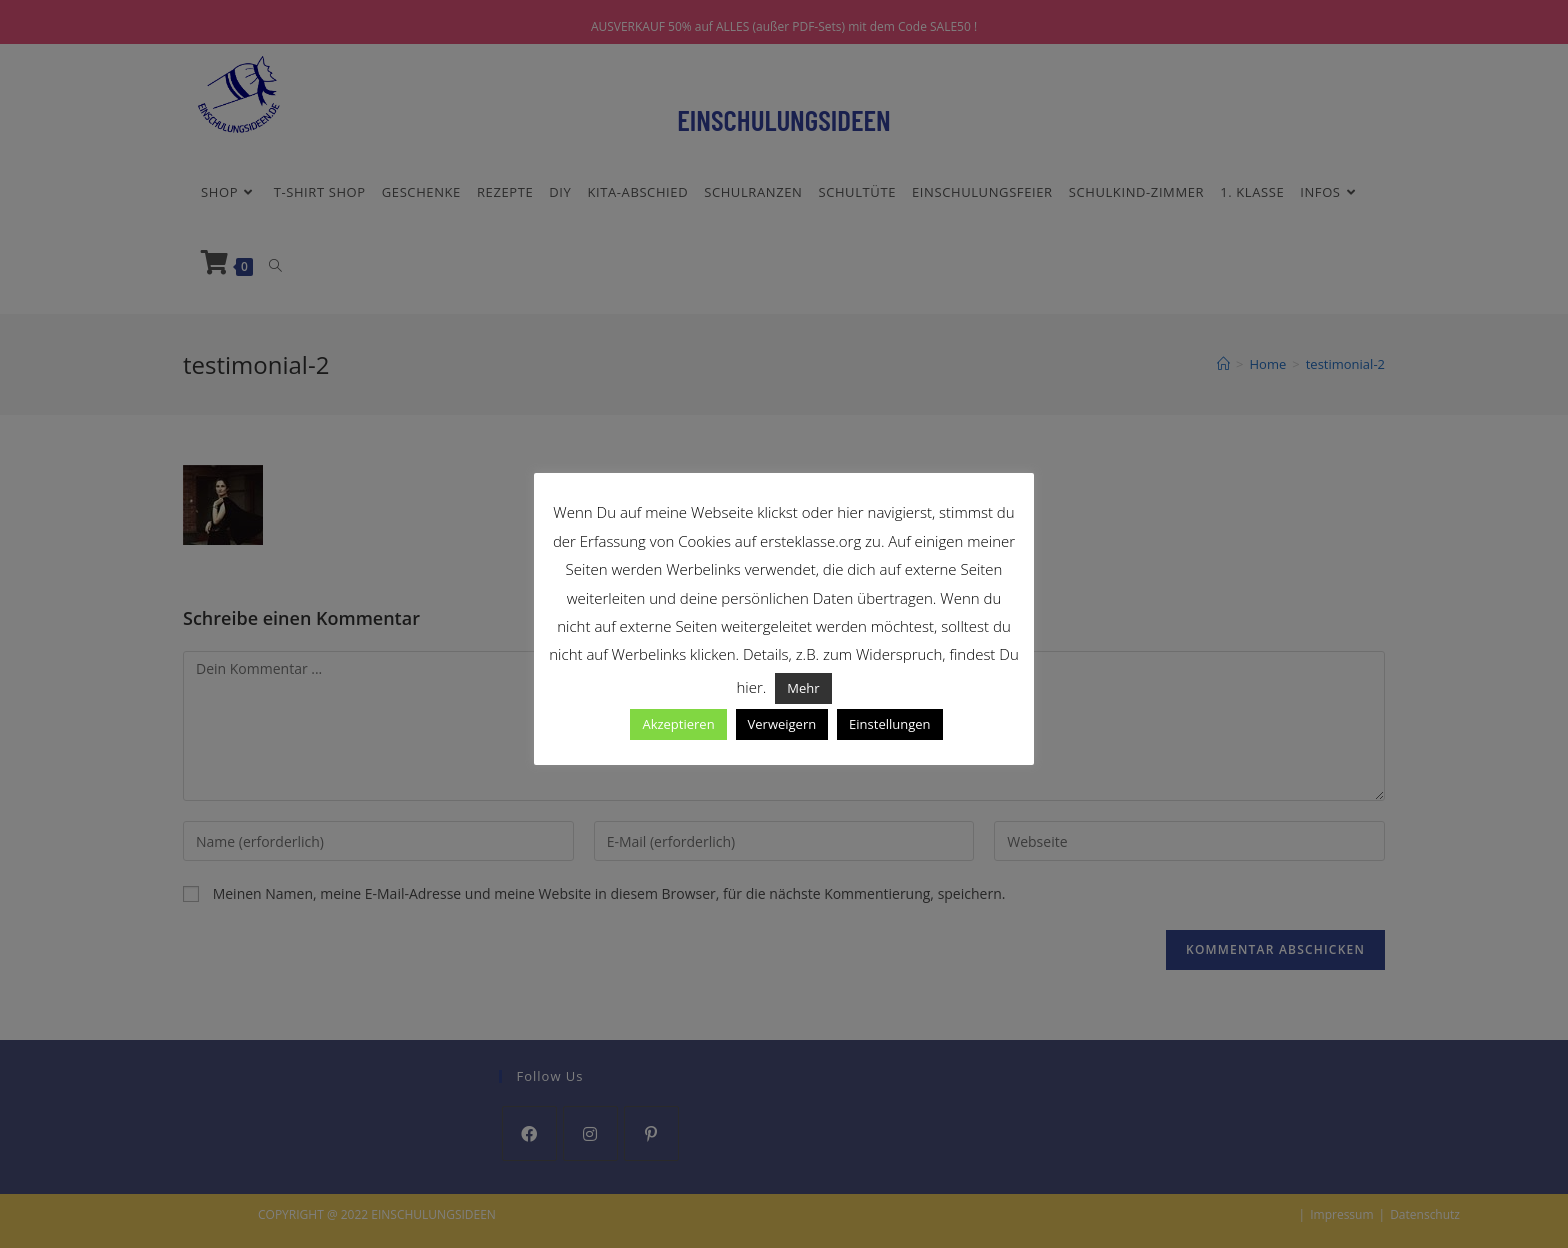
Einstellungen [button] (889, 724)
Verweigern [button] (782, 724)
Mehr (803, 688)
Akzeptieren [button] (678, 724)
